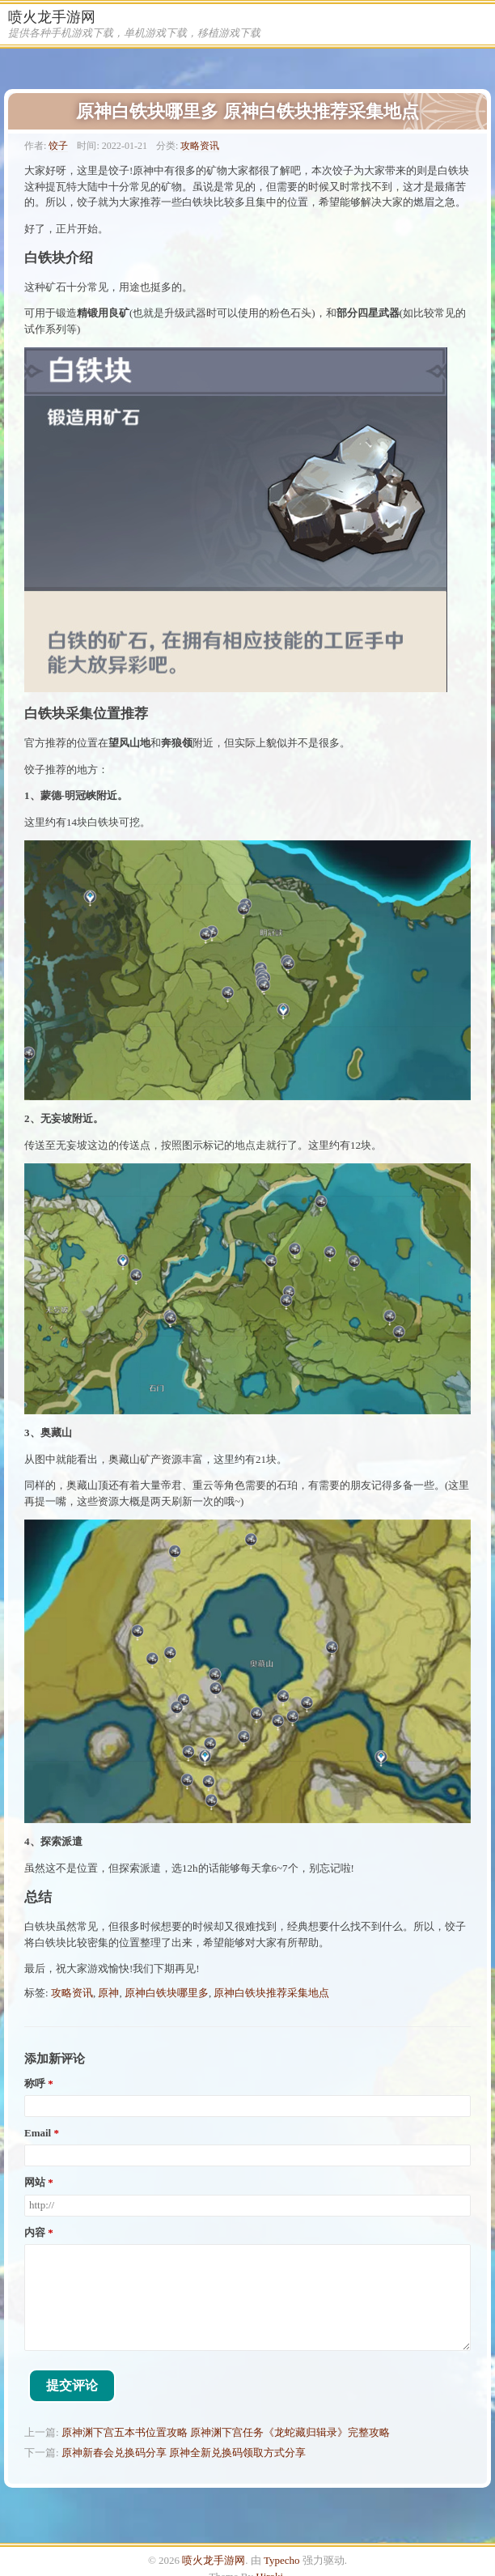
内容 (34, 2232)
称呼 (34, 2083)
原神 (108, 1993)
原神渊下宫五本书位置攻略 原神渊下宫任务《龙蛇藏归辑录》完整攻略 (225, 2432)
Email (37, 2133)
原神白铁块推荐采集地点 (271, 1993)
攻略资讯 (199, 145)
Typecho (282, 2560)
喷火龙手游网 (51, 17)
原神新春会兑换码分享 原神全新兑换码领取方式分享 (183, 2452)
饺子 (58, 145)
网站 (34, 2182)
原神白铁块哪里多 (167, 1993)
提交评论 (72, 2385)
